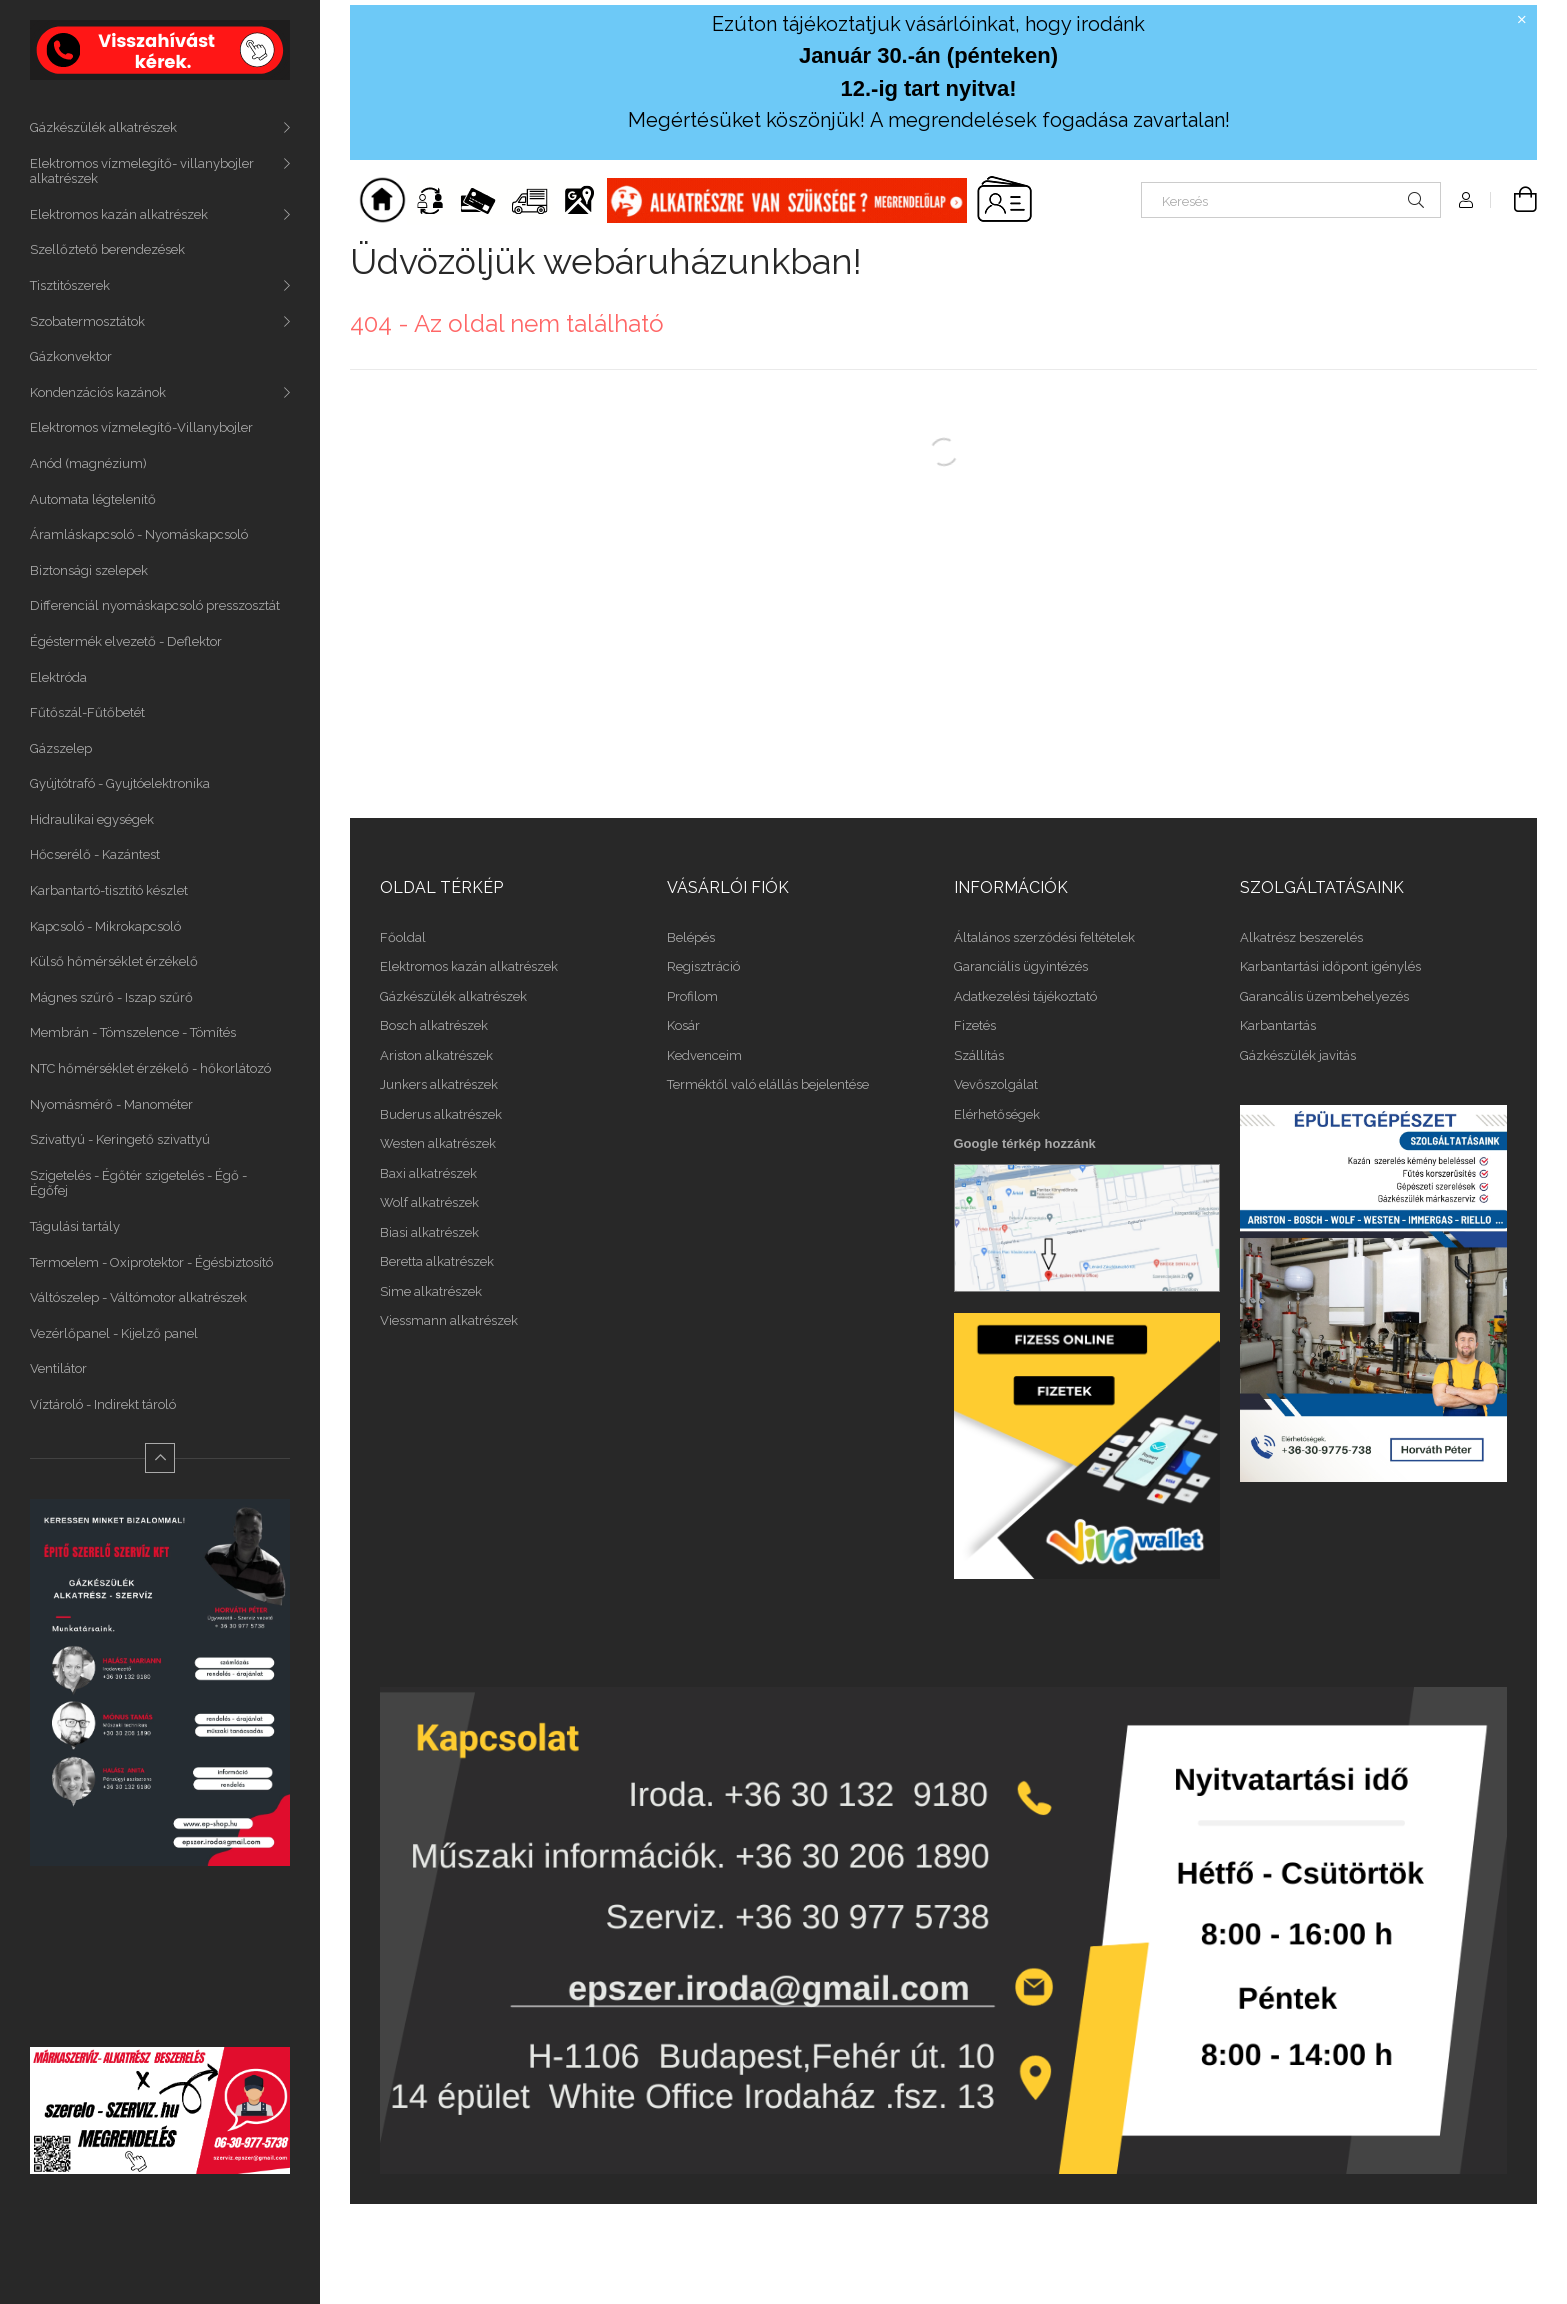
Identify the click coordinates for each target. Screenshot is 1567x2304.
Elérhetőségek (997, 1114)
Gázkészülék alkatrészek (103, 127)
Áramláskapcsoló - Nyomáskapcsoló (139, 534)
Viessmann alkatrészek (449, 1320)
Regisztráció (703, 966)
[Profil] (1466, 200)
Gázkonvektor (71, 356)
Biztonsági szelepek (89, 570)
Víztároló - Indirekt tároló (103, 1404)
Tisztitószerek (70, 285)
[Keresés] (1291, 200)
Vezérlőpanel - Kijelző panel (114, 1333)
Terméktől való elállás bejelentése (768, 1084)
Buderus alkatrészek (441, 1114)
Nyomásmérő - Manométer (111, 1104)
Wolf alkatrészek (429, 1202)
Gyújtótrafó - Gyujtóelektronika (120, 783)
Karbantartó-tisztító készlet (109, 890)
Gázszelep (61, 748)
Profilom (692, 996)
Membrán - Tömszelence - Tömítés (133, 1032)
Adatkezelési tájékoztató (1025, 996)
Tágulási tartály (75, 1226)
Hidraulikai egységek (92, 819)
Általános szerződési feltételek (1044, 937)
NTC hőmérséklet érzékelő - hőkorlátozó (150, 1068)
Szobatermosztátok (87, 321)
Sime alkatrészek (431, 1291)
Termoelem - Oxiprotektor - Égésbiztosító (151, 1262)
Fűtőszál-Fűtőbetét (87, 712)
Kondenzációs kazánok (98, 392)
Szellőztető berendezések (107, 249)
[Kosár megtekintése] (1514, 200)
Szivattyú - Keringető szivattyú (120, 1139)
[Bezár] (1522, 20)
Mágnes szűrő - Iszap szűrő (111, 997)
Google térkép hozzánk (1025, 1143)
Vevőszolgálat (996, 1084)
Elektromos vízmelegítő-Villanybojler (141, 427)
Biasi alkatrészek (429, 1232)
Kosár (683, 1025)
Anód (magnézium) (88, 463)
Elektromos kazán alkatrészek (119, 214)
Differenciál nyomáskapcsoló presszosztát (155, 605)
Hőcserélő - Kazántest (95, 854)
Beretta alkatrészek (437, 1261)
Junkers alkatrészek (439, 1084)
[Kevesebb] (160, 1458)
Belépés (691, 937)
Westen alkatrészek (438, 1143)
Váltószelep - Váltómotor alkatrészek (138, 1297)
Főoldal (403, 937)
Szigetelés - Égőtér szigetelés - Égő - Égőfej (138, 1183)
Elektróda (58, 677)
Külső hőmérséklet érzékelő (114, 961)
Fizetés (975, 1025)
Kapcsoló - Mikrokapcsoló (105, 926)
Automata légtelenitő (93, 499)
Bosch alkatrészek (434, 1025)
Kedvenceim (704, 1055)
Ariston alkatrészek (436, 1055)
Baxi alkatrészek (428, 1173)
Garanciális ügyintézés (1021, 966)
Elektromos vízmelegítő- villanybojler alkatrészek (142, 171)
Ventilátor (58, 1368)
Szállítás (979, 1055)
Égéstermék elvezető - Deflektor (126, 641)
